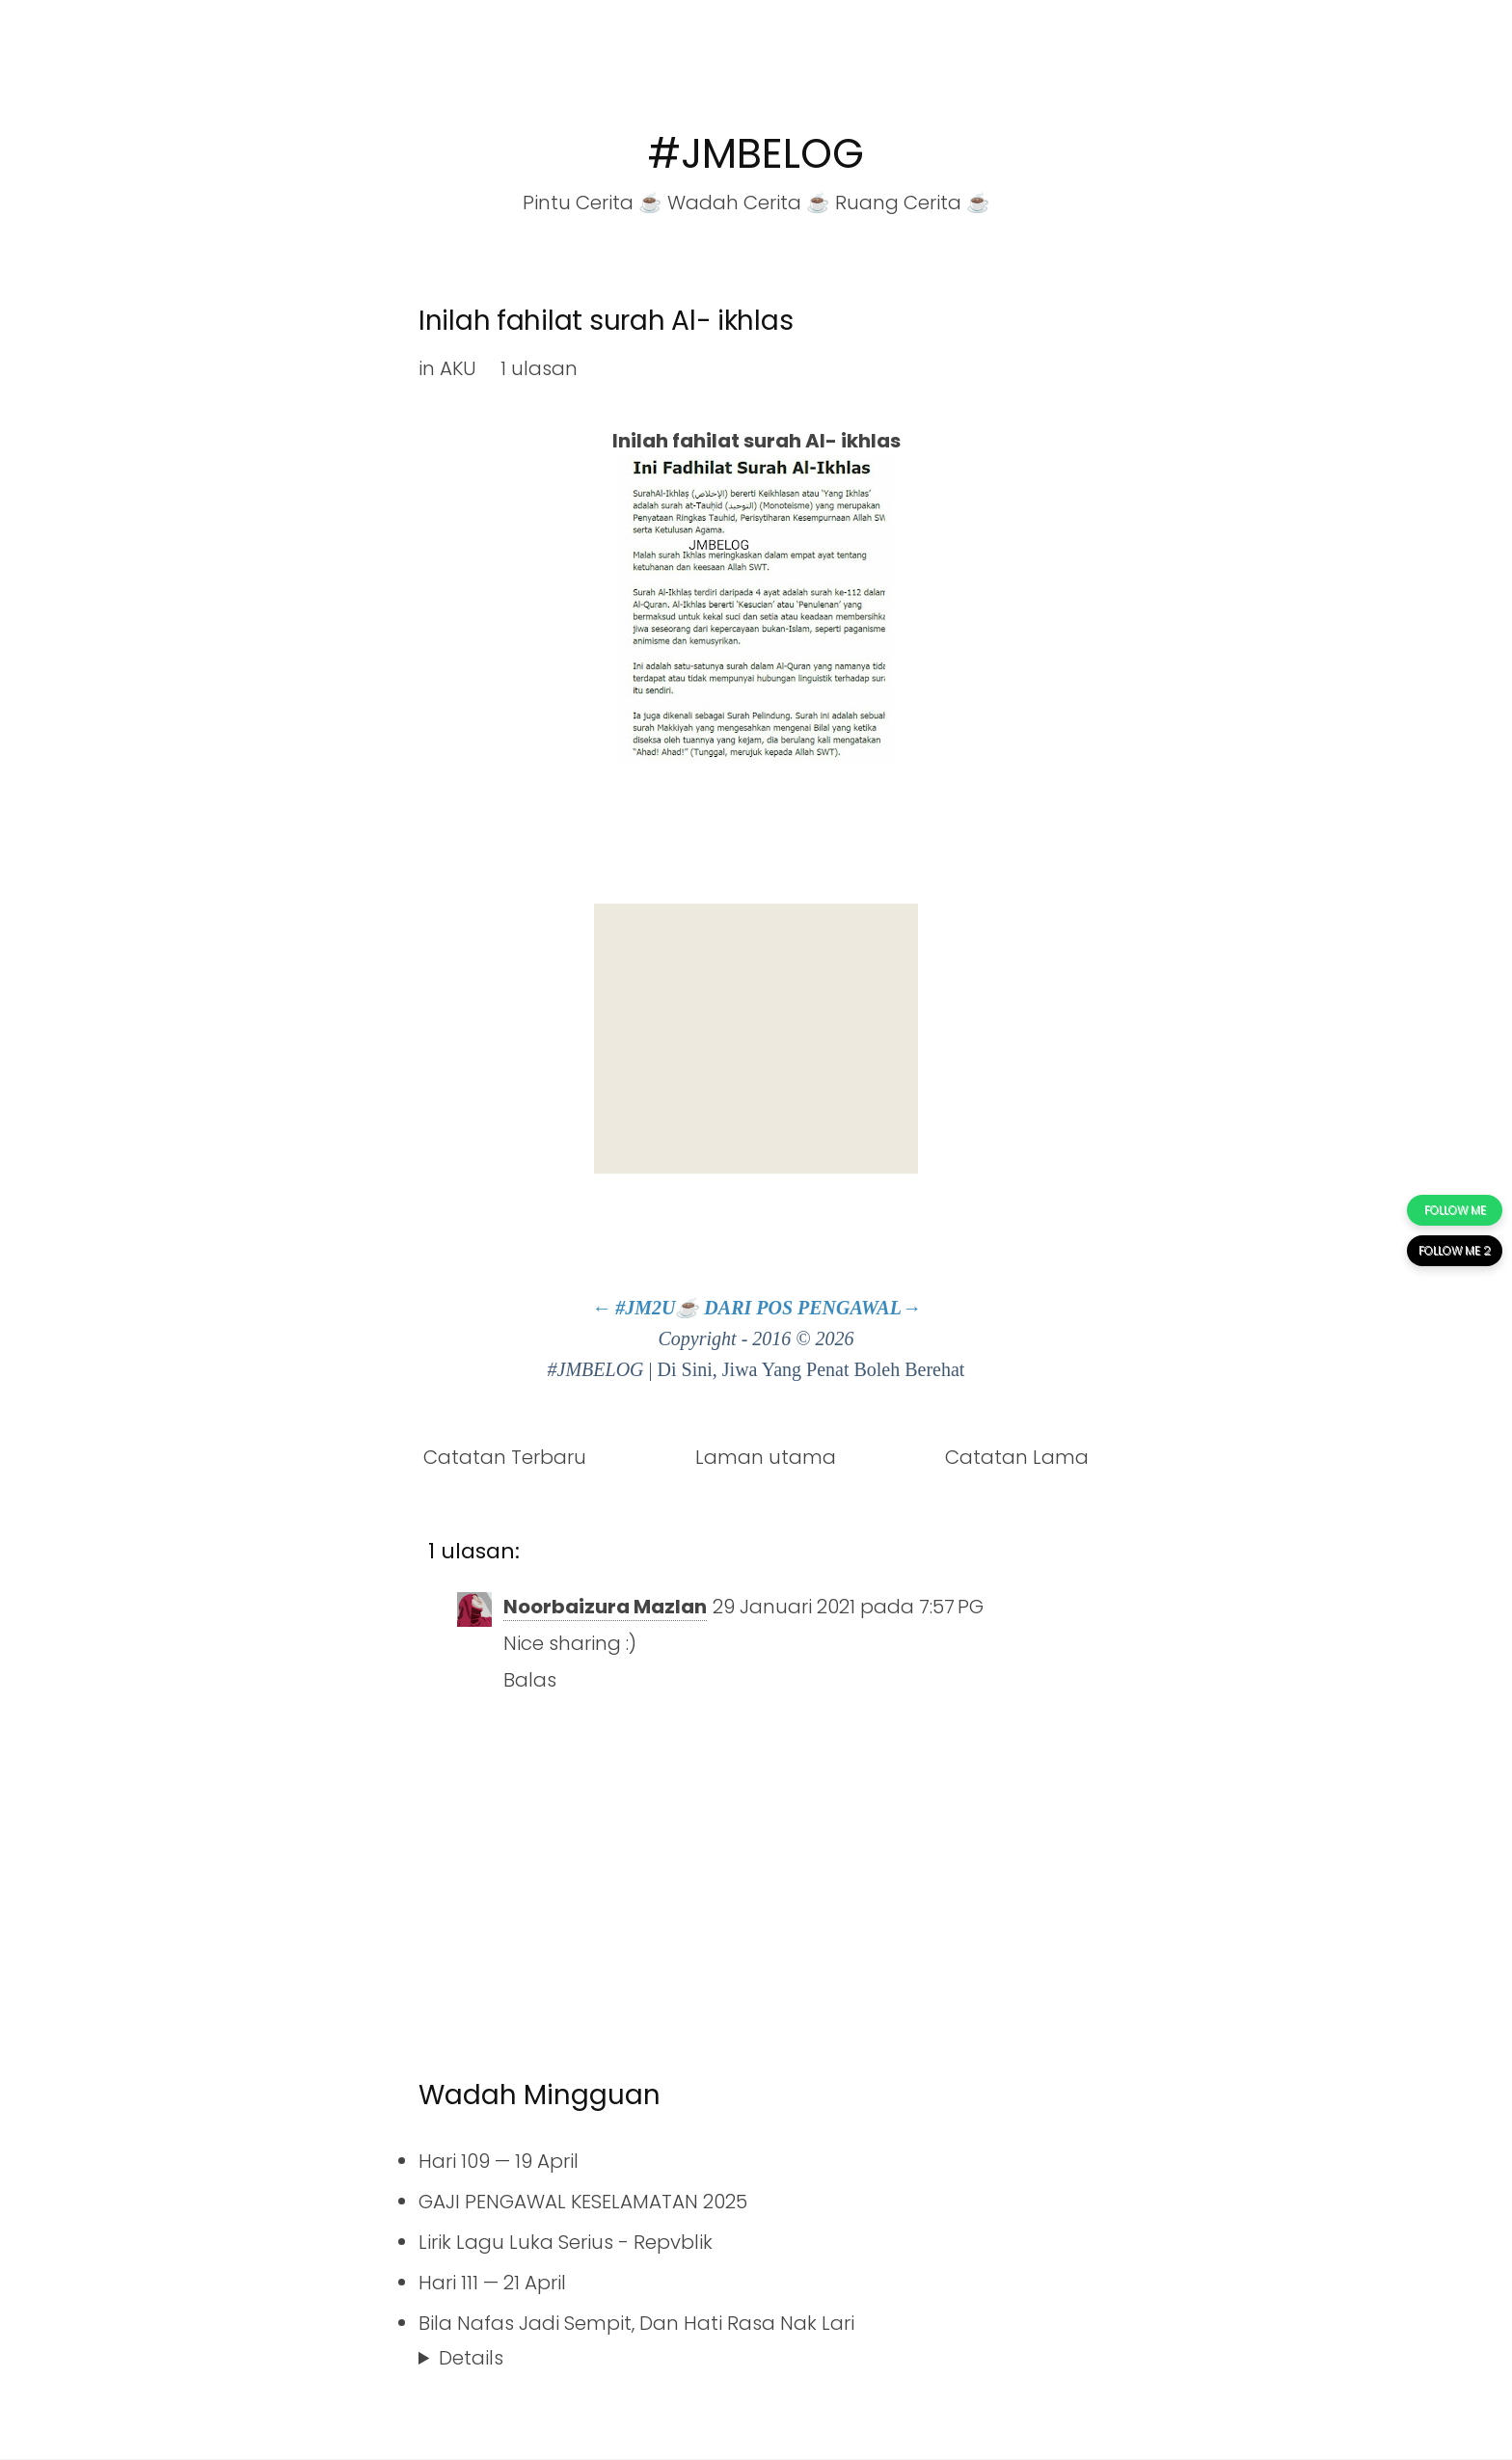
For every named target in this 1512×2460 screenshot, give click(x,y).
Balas (529, 1679)
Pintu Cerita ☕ (592, 202)
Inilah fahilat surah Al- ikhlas (605, 320)
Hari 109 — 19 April (498, 2161)
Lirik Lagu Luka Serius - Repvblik (565, 2242)
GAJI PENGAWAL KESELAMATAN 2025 (582, 2201)
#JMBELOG (756, 153)
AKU (458, 368)
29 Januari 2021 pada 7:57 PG (848, 1606)
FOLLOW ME (1455, 1210)
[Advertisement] (756, 1039)
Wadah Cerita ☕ (748, 202)
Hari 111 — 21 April (492, 2282)
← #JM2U (633, 1307)
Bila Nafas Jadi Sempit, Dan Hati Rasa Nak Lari (636, 2323)
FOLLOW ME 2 (1454, 1250)
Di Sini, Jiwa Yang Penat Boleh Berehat (811, 1369)
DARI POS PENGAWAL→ (812, 1307)
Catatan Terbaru (504, 1457)
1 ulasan (539, 368)
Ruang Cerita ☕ (912, 202)
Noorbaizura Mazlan (605, 1606)
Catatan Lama (1017, 1457)
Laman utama (765, 1457)
